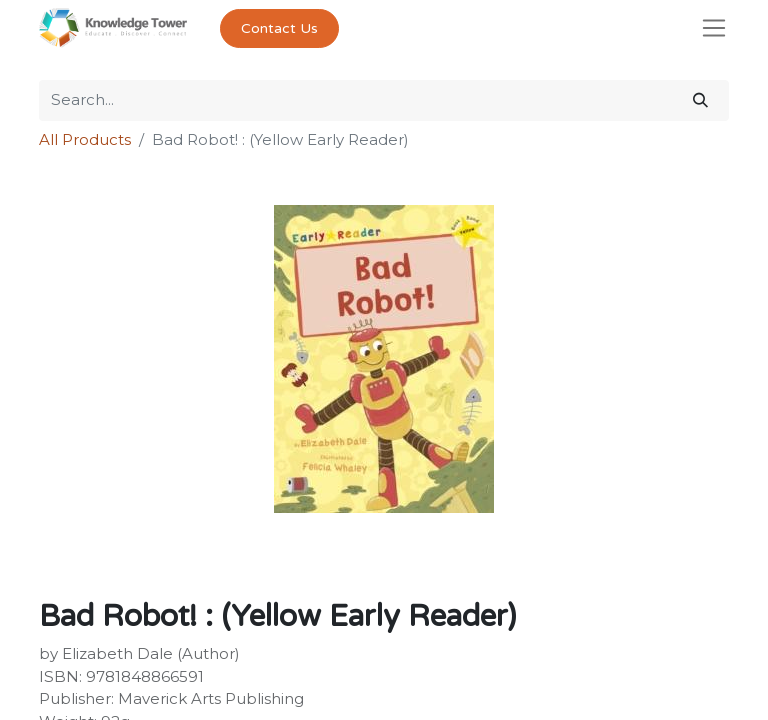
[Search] (700, 100)
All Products (85, 139)
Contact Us (279, 28)
